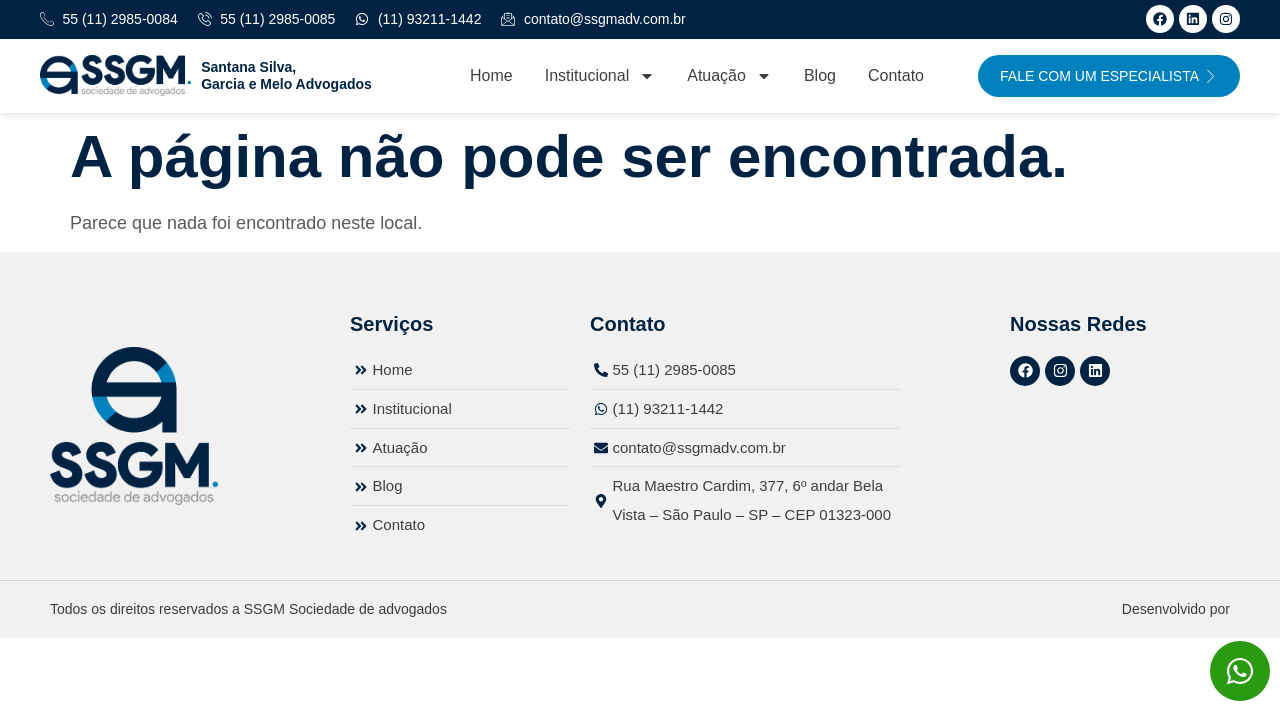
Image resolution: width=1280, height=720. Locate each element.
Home (491, 75)
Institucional (600, 76)
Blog (820, 75)
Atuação (729, 76)
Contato (896, 75)
